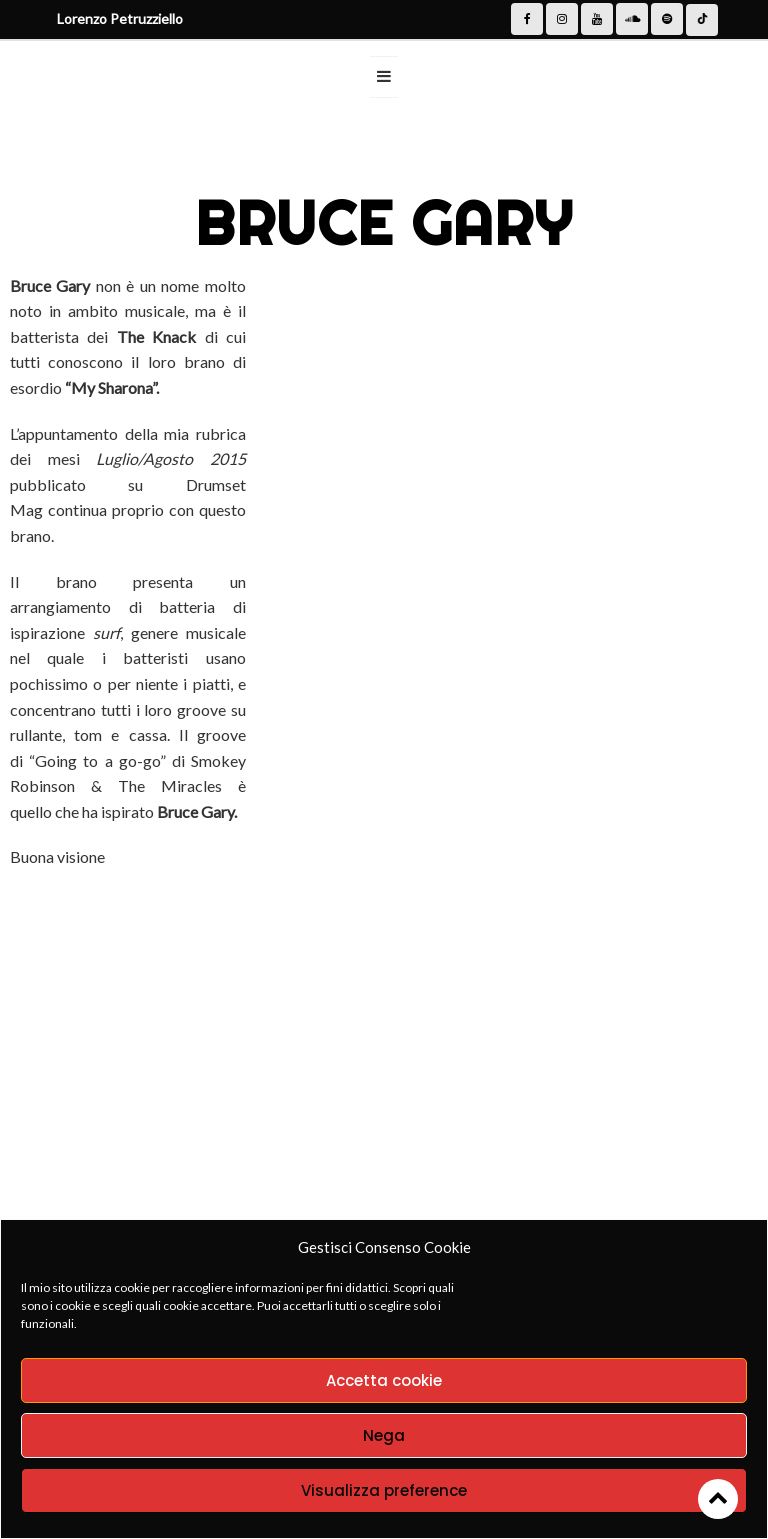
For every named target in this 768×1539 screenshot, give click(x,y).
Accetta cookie (384, 1380)
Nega (384, 1435)
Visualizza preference (384, 1490)
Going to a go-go (97, 760)
